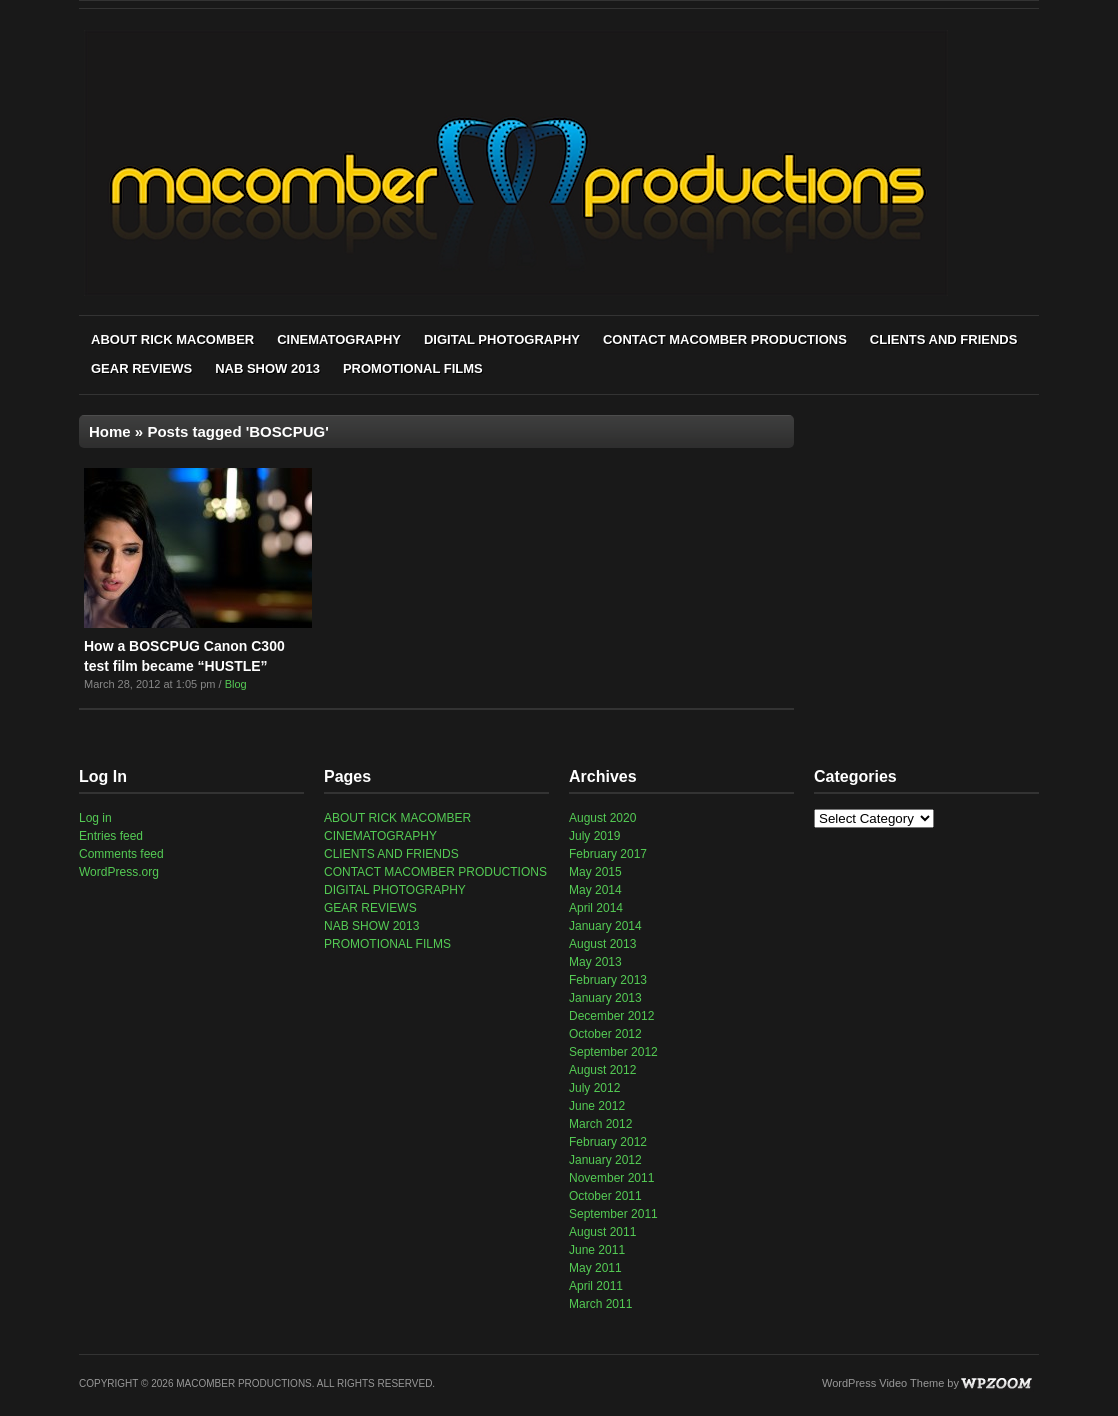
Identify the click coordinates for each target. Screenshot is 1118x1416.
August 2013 (602, 944)
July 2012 (594, 1088)
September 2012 (613, 1052)
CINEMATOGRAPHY (339, 339)
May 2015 (595, 872)
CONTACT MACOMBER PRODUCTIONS (725, 339)
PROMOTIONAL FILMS (413, 368)
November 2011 (611, 1178)
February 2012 (608, 1142)
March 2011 (600, 1304)
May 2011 (595, 1268)
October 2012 (605, 1034)
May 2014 (595, 890)
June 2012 (597, 1106)
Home (110, 431)
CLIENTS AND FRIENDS (944, 339)
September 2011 (613, 1214)
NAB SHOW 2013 (267, 368)
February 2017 (608, 854)
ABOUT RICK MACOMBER (172, 339)
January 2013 (605, 998)
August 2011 (602, 1232)
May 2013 (595, 962)
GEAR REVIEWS (141, 368)
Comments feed (121, 854)
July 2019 (594, 836)
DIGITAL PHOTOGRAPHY (502, 339)
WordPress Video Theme (883, 1383)
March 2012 (600, 1124)
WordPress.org (119, 872)
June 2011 (597, 1250)
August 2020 (602, 818)
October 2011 (605, 1196)
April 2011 (596, 1286)
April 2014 (596, 908)
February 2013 (608, 980)
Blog (236, 684)
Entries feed (111, 836)
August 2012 (602, 1070)
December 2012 (611, 1016)
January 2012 (605, 1160)
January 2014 (605, 926)
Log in (95, 818)
